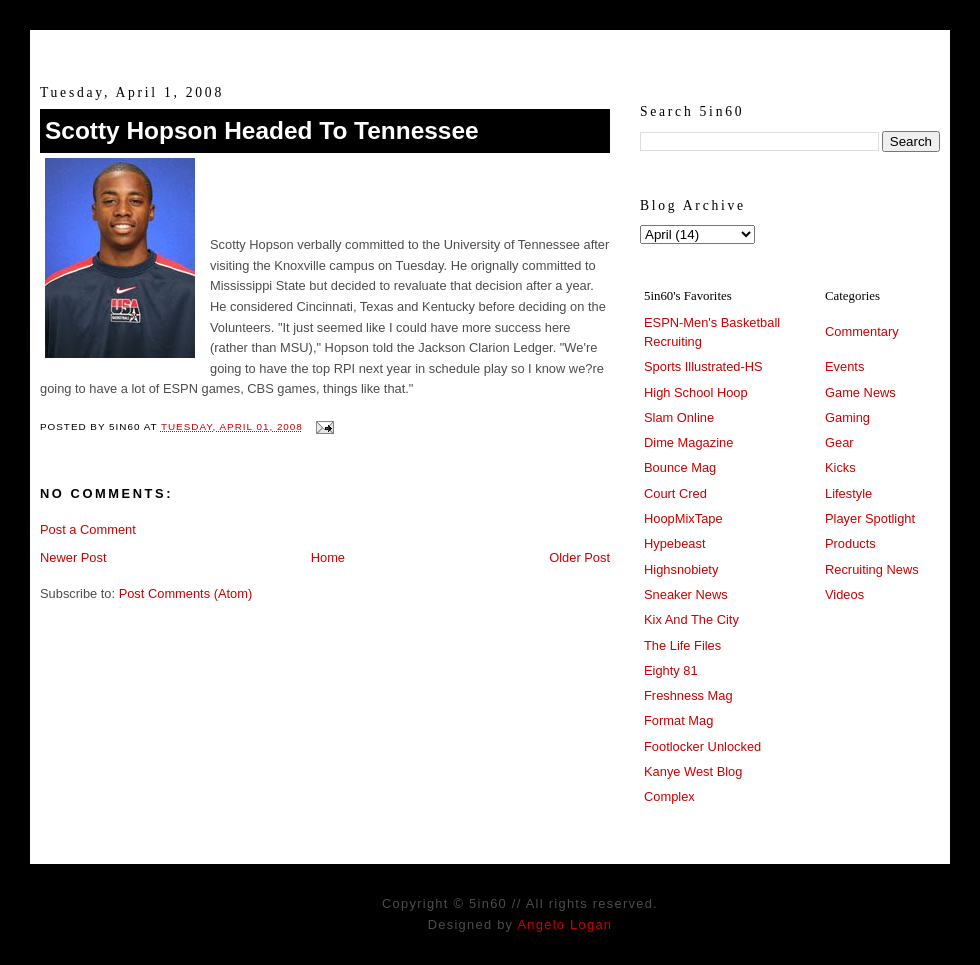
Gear (839, 442)
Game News (860, 392)
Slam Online (679, 417)
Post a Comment (88, 529)
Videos (844, 594)
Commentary (862, 331)
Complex (669, 796)
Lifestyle (848, 493)
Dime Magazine (688, 442)
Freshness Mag (688, 695)
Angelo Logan (564, 924)
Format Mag (678, 720)
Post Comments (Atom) (186, 593)
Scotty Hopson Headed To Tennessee (262, 130)
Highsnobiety (681, 569)
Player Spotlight (870, 518)
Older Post (579, 557)
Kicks (840, 467)
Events (844, 366)
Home (328, 557)
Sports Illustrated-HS (703, 366)
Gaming (847, 417)
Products (850, 543)
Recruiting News (872, 569)
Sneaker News (686, 594)
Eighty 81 (671, 670)
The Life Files (682, 645)
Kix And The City (691, 619)
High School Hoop (696, 392)
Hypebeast (674, 543)
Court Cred (675, 493)
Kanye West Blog (693, 771)
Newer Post (73, 557)
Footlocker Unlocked (702, 746)
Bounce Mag (680, 467)
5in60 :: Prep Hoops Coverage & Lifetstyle (490, 48)
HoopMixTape (683, 518)
